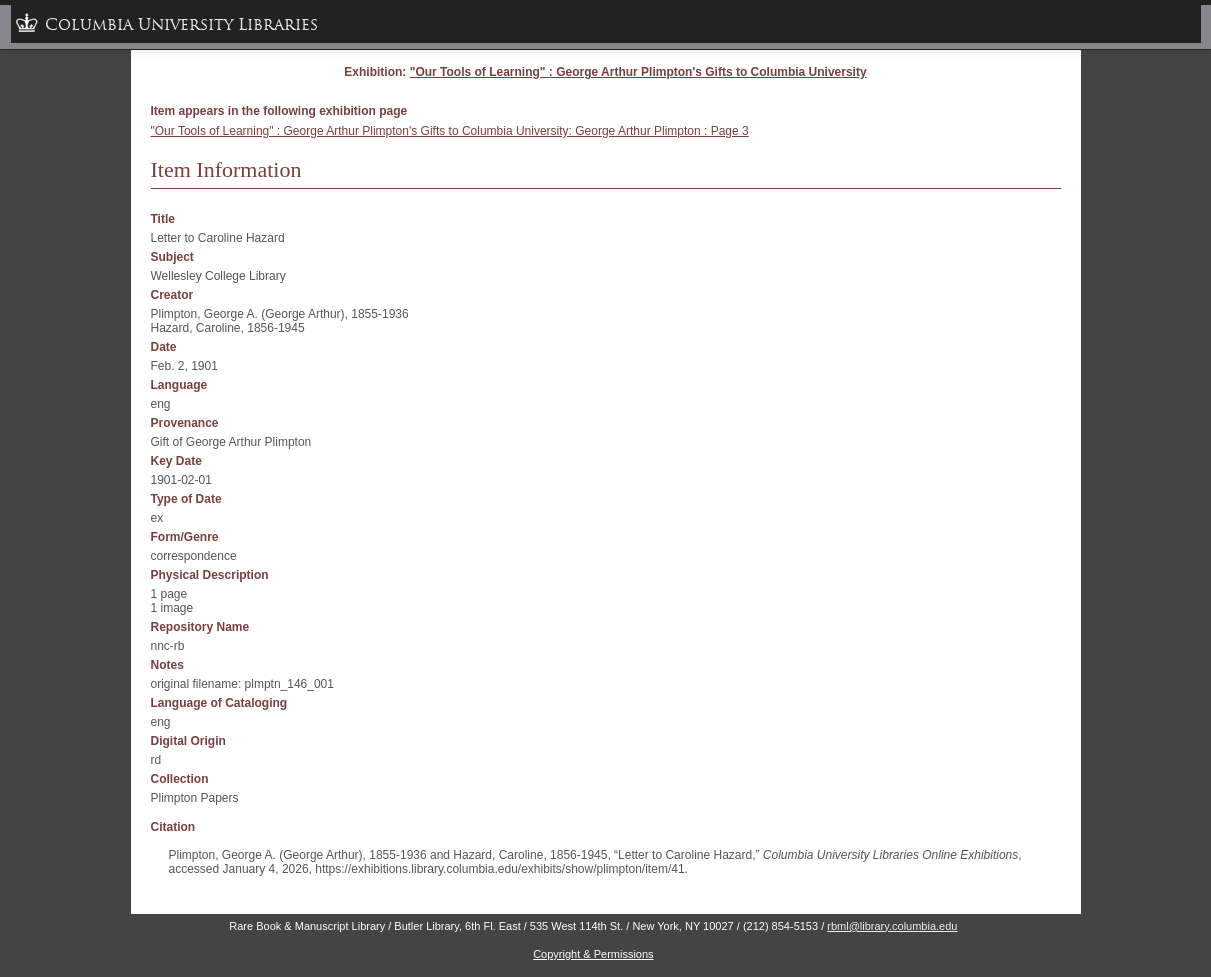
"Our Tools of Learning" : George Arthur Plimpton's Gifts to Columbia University (638, 72)
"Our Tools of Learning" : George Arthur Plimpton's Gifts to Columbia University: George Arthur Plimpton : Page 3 (450, 131)
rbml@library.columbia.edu (892, 926)
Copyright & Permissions (593, 954)
